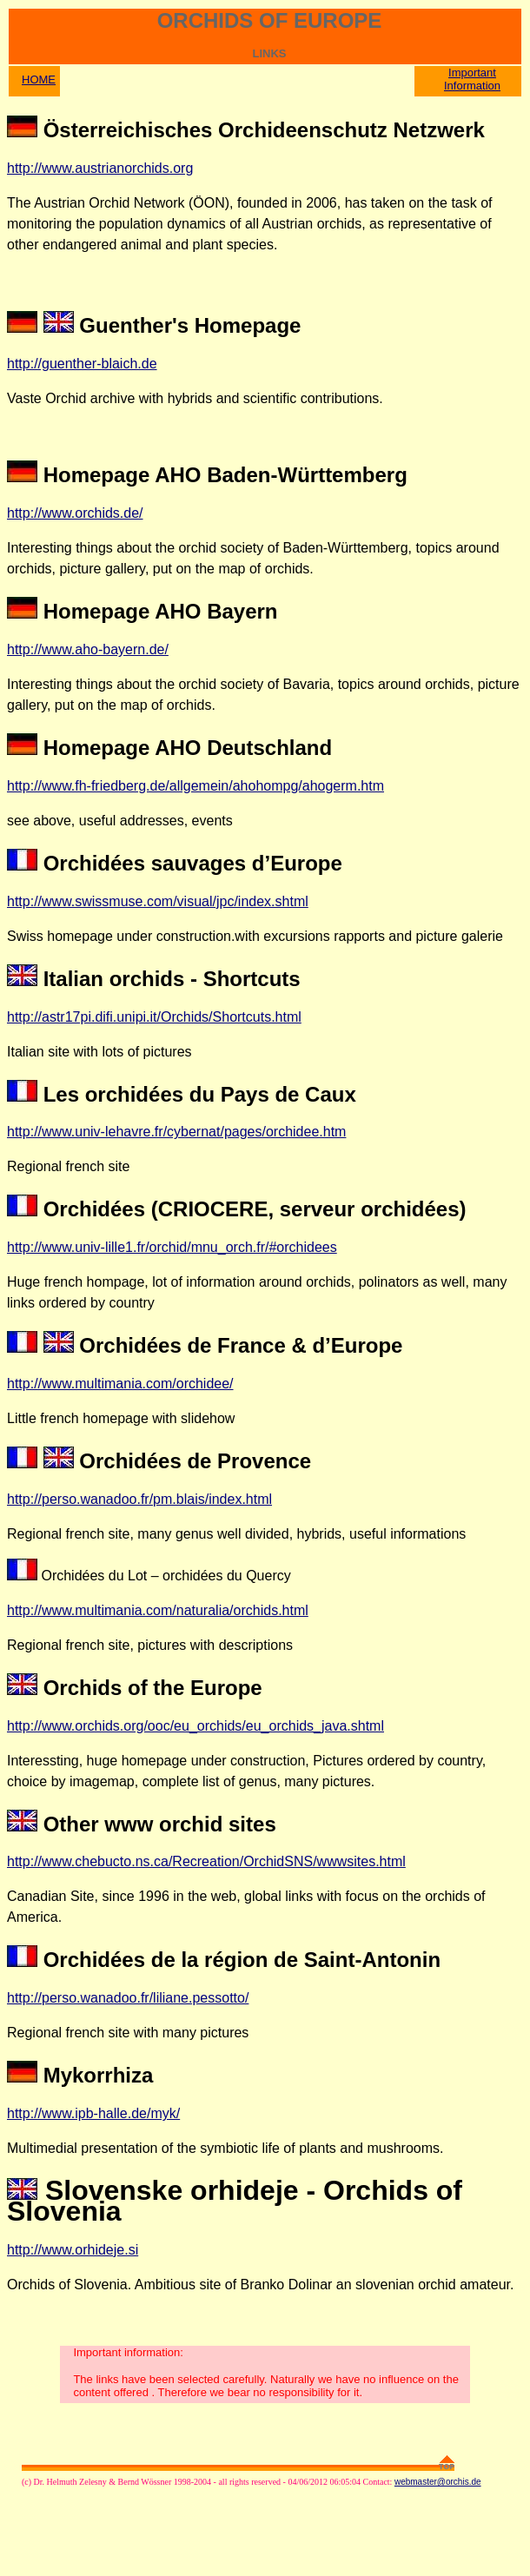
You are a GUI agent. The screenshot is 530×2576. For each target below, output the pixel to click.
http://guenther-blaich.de (82, 363)
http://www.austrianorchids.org (100, 168)
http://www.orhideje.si (72, 2249)
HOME (39, 79)
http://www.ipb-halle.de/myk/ (93, 2113)
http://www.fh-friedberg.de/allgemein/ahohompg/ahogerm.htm (195, 785)
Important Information (472, 79)
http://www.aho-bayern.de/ (88, 649)
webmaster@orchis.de (437, 2482)
